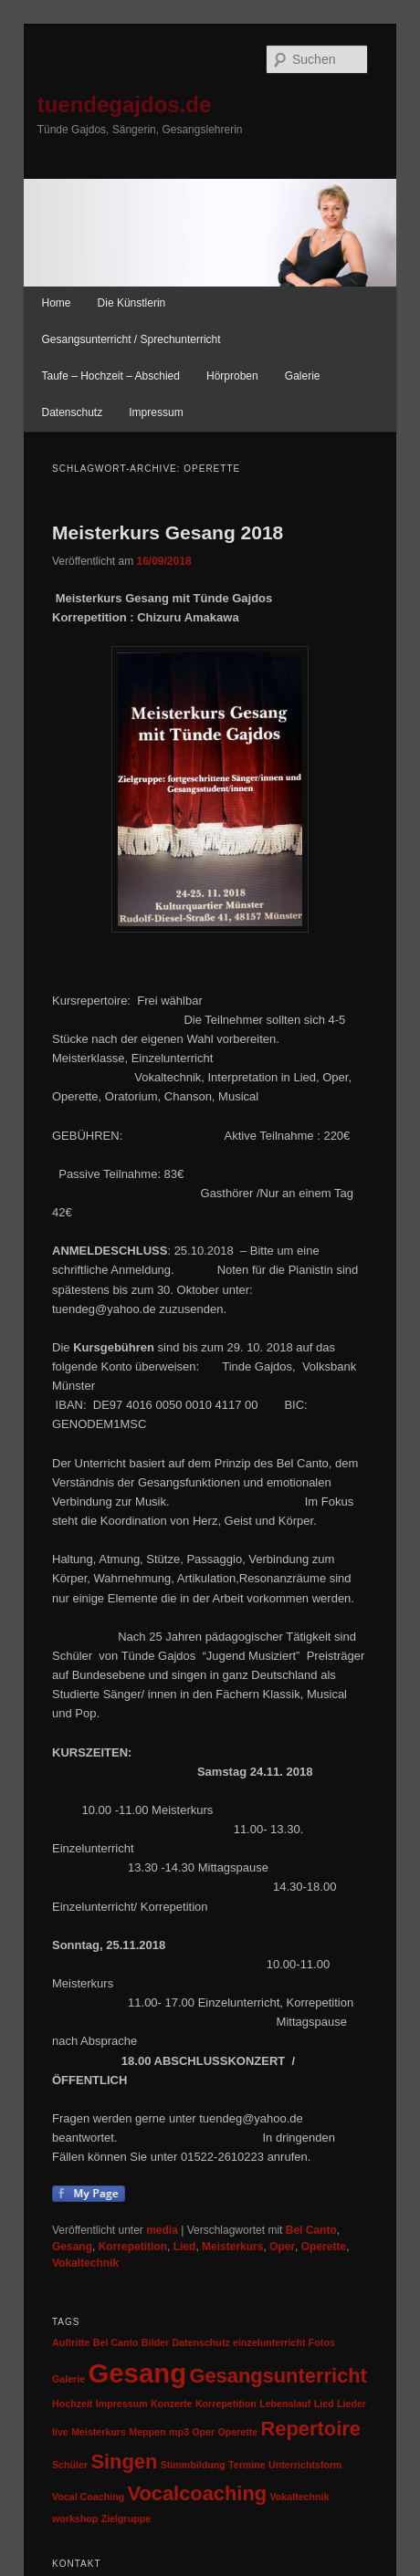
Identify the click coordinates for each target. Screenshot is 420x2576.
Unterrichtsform (305, 2464)
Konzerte (172, 2403)
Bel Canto (311, 2230)
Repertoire (311, 2428)
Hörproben (232, 376)
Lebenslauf (284, 2403)
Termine (247, 2464)
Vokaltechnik (85, 2263)
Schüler (70, 2464)
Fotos (322, 2342)
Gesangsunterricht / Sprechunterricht (130, 339)
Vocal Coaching (88, 2496)
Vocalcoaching (198, 2493)
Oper (282, 2246)
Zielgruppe (126, 2518)
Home (55, 303)
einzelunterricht (269, 2342)
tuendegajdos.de (124, 104)
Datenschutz (71, 412)
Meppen (147, 2431)
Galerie (302, 376)
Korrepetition (133, 2246)
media (162, 2230)
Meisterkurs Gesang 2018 (167, 532)
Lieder (351, 2403)
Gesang (72, 2246)
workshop (75, 2518)
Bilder (155, 2342)
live (60, 2431)
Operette (323, 2246)
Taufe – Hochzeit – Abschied (110, 376)
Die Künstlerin (132, 303)
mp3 (179, 2431)
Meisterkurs (232, 2246)
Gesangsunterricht (277, 2375)
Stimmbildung (193, 2464)
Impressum (156, 412)
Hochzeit (72, 2403)
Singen (123, 2461)
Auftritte (70, 2342)
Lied (184, 2246)
